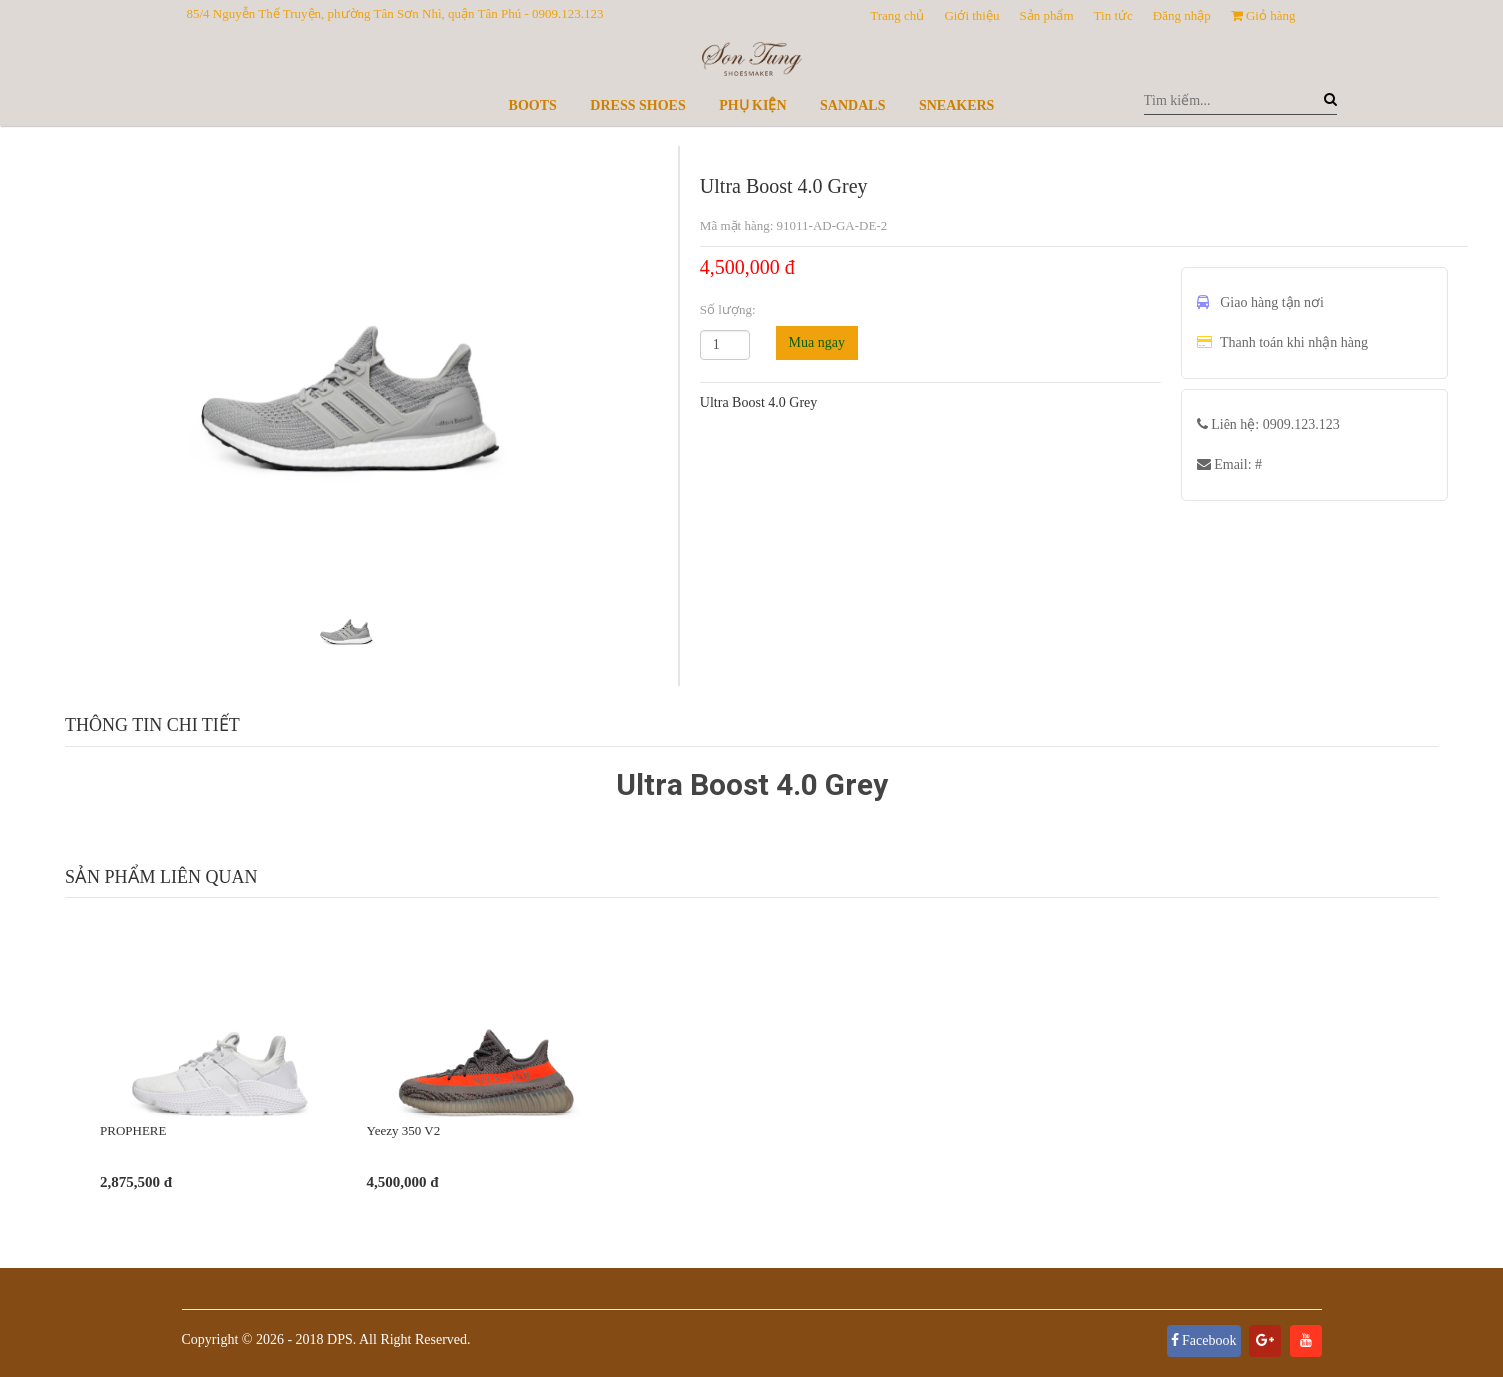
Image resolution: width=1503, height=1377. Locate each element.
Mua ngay (817, 342)
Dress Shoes (637, 105)
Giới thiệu (971, 15)
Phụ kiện (752, 105)
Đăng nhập (1182, 15)
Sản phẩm (1046, 15)
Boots (533, 105)
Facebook (1204, 1340)
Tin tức (1113, 15)
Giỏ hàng (1263, 15)
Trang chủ (897, 15)
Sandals (852, 105)
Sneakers (956, 105)
